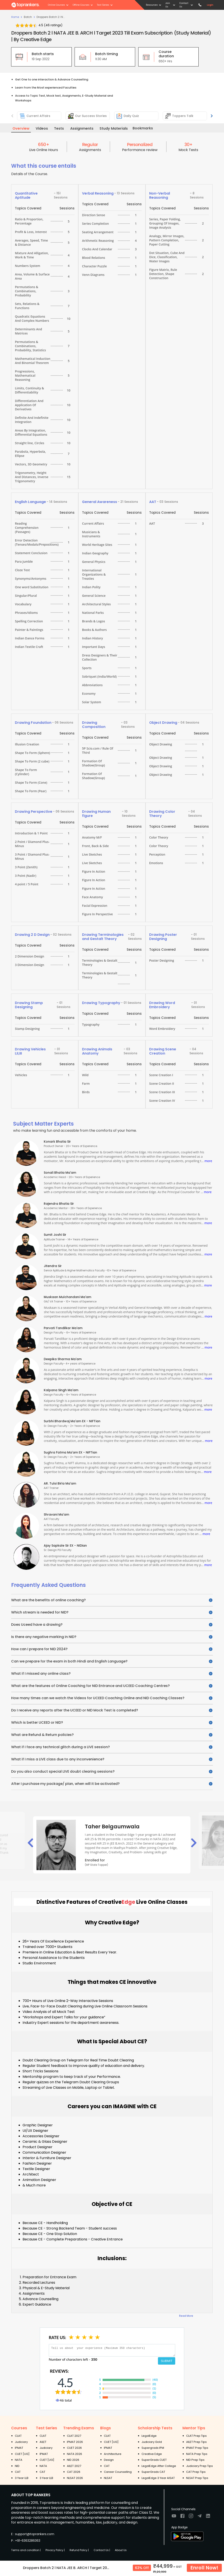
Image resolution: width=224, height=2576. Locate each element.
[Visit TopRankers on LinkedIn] (208, 2518)
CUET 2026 (74, 2449)
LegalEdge (149, 2437)
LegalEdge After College (159, 2467)
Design (109, 2461)
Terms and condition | (26, 2551)
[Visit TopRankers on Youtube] (174, 2518)
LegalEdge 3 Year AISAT (158, 2479)
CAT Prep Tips (196, 2473)
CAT (18, 2473)
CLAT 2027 (74, 2437)
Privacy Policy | (55, 2551)
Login (210, 5)
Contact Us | (102, 2551)
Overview (21, 128)
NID (17, 2467)
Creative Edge (152, 2455)
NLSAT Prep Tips (197, 2479)
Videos (42, 128)
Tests (59, 128)
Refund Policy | (79, 2551)
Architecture (112, 2455)
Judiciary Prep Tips (199, 2467)
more (208, 1161)
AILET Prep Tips (196, 2443)
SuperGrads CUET (154, 2461)
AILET (43, 2443)
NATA (18, 2461)
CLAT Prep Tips (196, 2437)
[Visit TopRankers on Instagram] (191, 2518)
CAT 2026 (73, 2473)
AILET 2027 (74, 2467)
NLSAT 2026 (75, 2479)
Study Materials (114, 128)
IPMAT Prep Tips (197, 2449)
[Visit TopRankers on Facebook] (182, 2518)
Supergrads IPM (153, 2449)
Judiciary (21, 2443)
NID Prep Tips (195, 2461)
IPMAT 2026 (75, 2443)
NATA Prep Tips (196, 2455)
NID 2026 (73, 2461)
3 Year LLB (21, 2479)
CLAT (18, 2437)
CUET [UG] (22, 2455)
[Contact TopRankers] (200, 5)
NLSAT (108, 2479)
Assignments (81, 128)
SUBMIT (166, 2362)
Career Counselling (118, 2473)
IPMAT (19, 2449)
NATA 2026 (74, 2455)
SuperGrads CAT (153, 2473)
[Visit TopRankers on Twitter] (199, 2518)
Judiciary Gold (152, 2443)
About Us (121, 2551)
